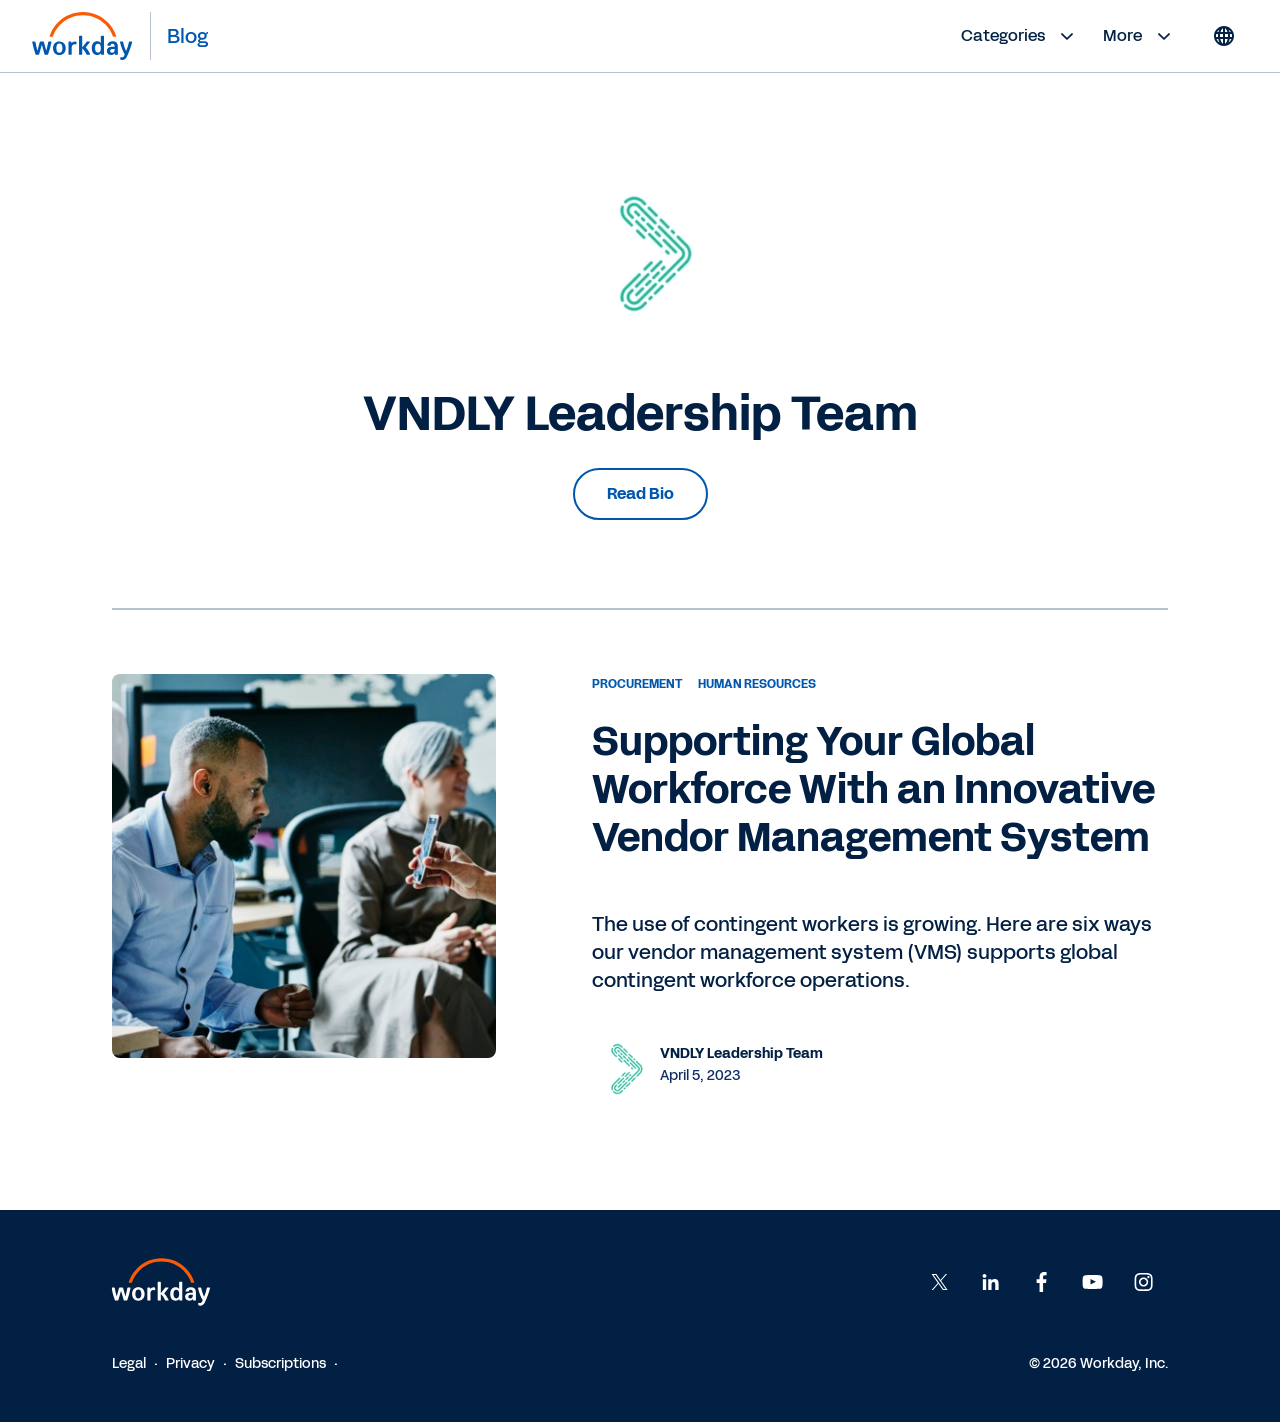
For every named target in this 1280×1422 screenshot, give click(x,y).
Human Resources (757, 684)
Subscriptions (280, 1363)
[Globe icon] (1224, 36)
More (1139, 36)
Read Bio (640, 493)
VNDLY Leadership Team (741, 1053)
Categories (1020, 36)
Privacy (190, 1363)
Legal (129, 1363)
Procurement (637, 684)
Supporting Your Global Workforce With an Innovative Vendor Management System (873, 790)
